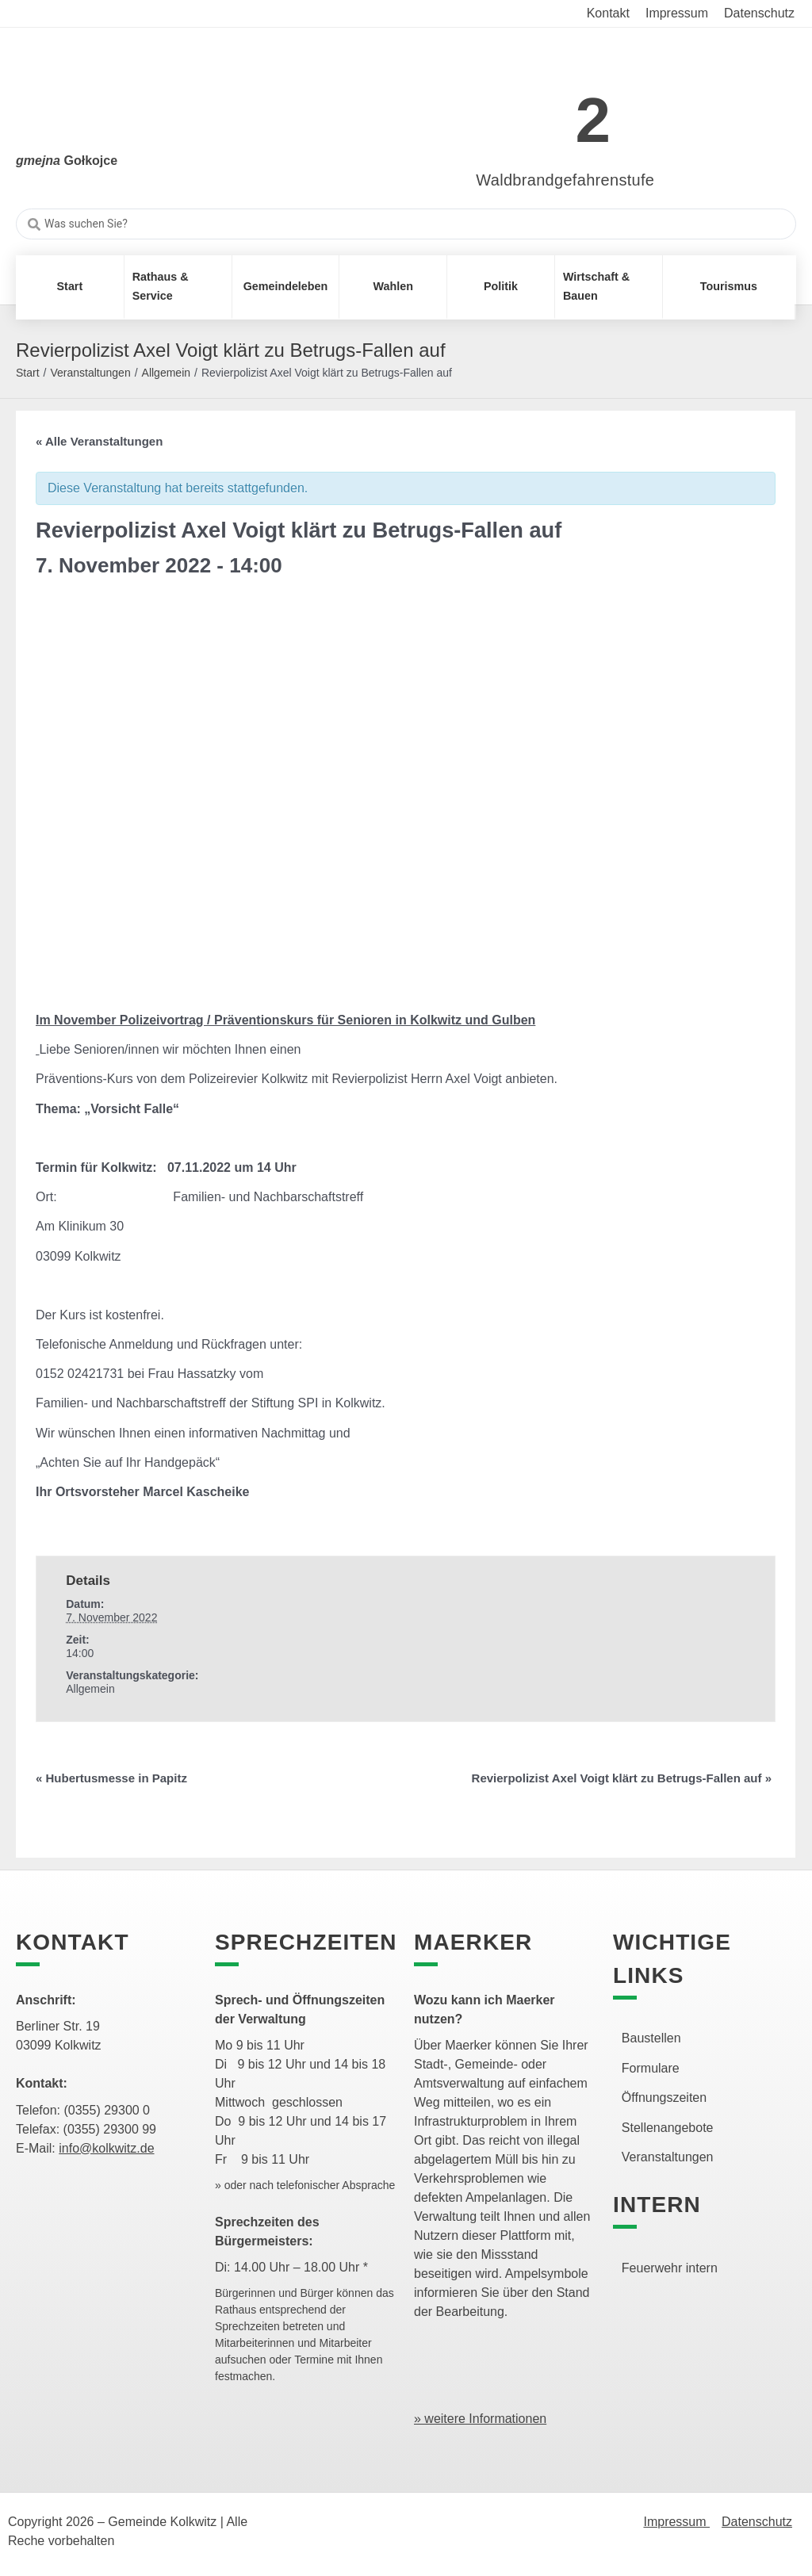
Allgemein (166, 372)
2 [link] (593, 120)
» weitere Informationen (480, 2418)
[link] (542, 111)
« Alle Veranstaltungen (99, 441)
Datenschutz (757, 2521)
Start (28, 372)
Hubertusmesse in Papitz (111, 1778)
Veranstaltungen (90, 372)
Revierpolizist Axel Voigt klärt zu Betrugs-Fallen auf (622, 1778)
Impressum (676, 2521)
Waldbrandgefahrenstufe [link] (565, 180)
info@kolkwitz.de (106, 2148)
